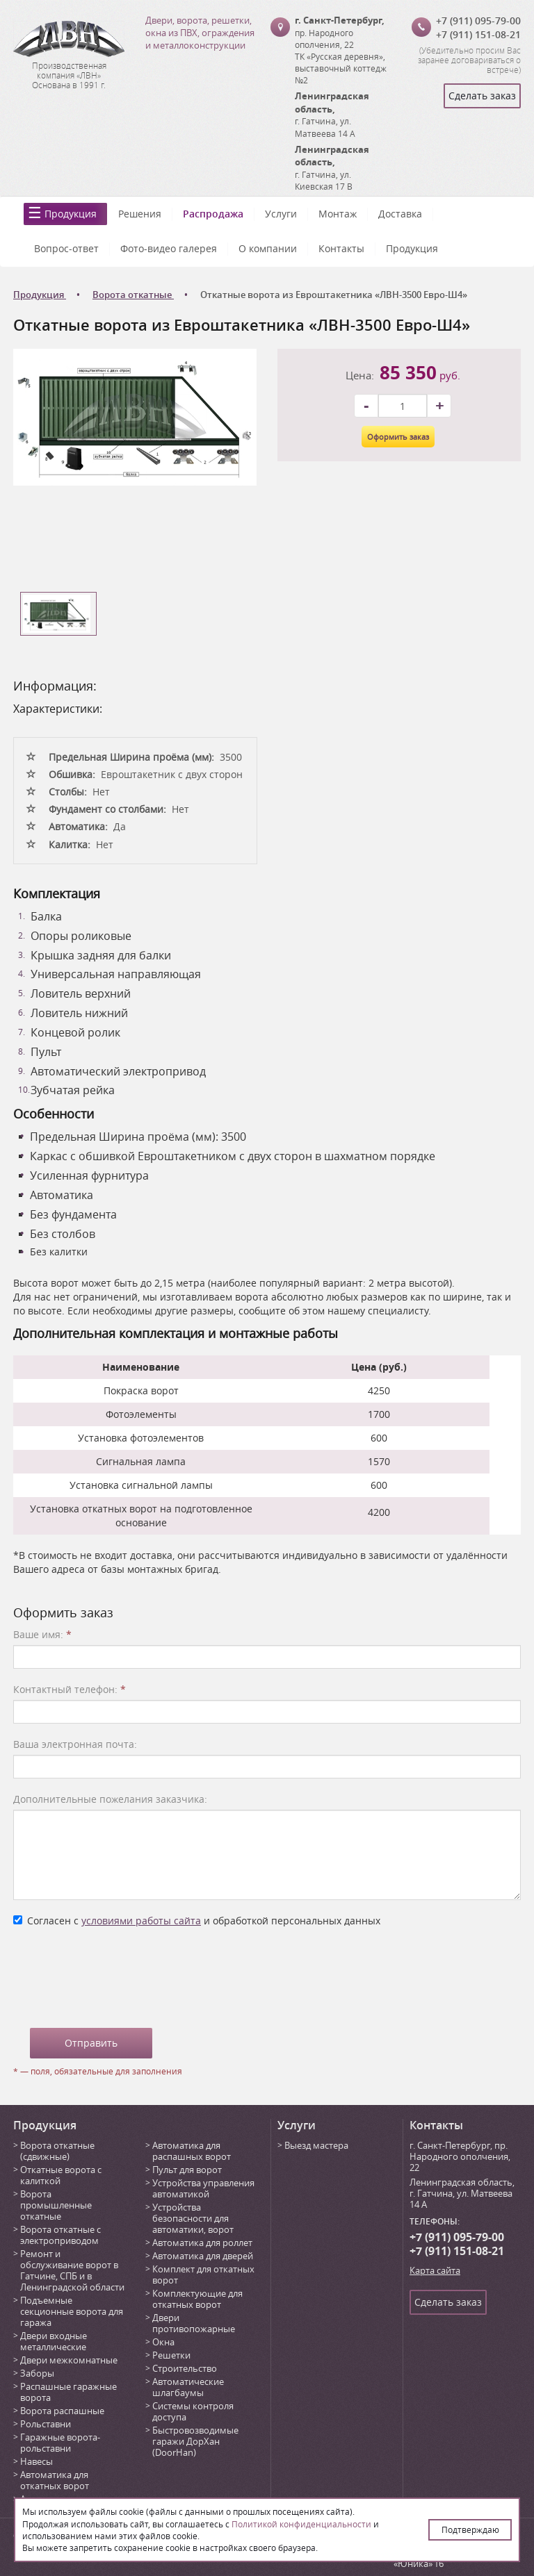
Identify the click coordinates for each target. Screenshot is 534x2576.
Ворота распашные (62, 2410)
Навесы (36, 2461)
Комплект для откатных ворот (203, 2274)
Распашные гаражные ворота (68, 2392)
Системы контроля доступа (193, 2411)
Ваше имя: (42, 1634)
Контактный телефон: (69, 1689)
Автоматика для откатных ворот (54, 2480)
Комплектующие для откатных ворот (197, 2299)
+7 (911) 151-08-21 (478, 34)
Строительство (184, 2368)
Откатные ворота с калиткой (61, 2175)
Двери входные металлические (53, 2341)
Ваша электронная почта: (75, 1744)
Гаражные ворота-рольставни (60, 2442)
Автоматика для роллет (202, 2242)
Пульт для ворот (187, 2169)
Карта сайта (435, 2270)
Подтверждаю (470, 2529)
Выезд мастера (316, 2145)
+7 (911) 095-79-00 (478, 20)
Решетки (171, 2355)
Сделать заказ (482, 95)
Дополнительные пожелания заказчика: (110, 1799)
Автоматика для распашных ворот (191, 2151)
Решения (139, 213)
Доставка (400, 213)
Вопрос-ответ (66, 248)
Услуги (281, 213)
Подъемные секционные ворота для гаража (71, 2311)
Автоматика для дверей (202, 2255)
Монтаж (337, 213)
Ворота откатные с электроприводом (60, 2235)
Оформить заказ (398, 436)
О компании (267, 248)
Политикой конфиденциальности (301, 2523)
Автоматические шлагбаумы (188, 2387)
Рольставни (45, 2424)
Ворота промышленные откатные (56, 2205)
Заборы (37, 2373)
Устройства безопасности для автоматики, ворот (193, 2218)
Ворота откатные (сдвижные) (57, 2151)
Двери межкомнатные (69, 2360)
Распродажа (213, 213)
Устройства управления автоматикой (203, 2188)
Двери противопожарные (193, 2323)
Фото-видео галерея (168, 248)
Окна (163, 2342)
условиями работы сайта (141, 1920)
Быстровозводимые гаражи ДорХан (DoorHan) (195, 2441)
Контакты (341, 248)
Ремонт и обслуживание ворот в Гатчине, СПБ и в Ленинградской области (72, 2270)
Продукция (70, 213)
